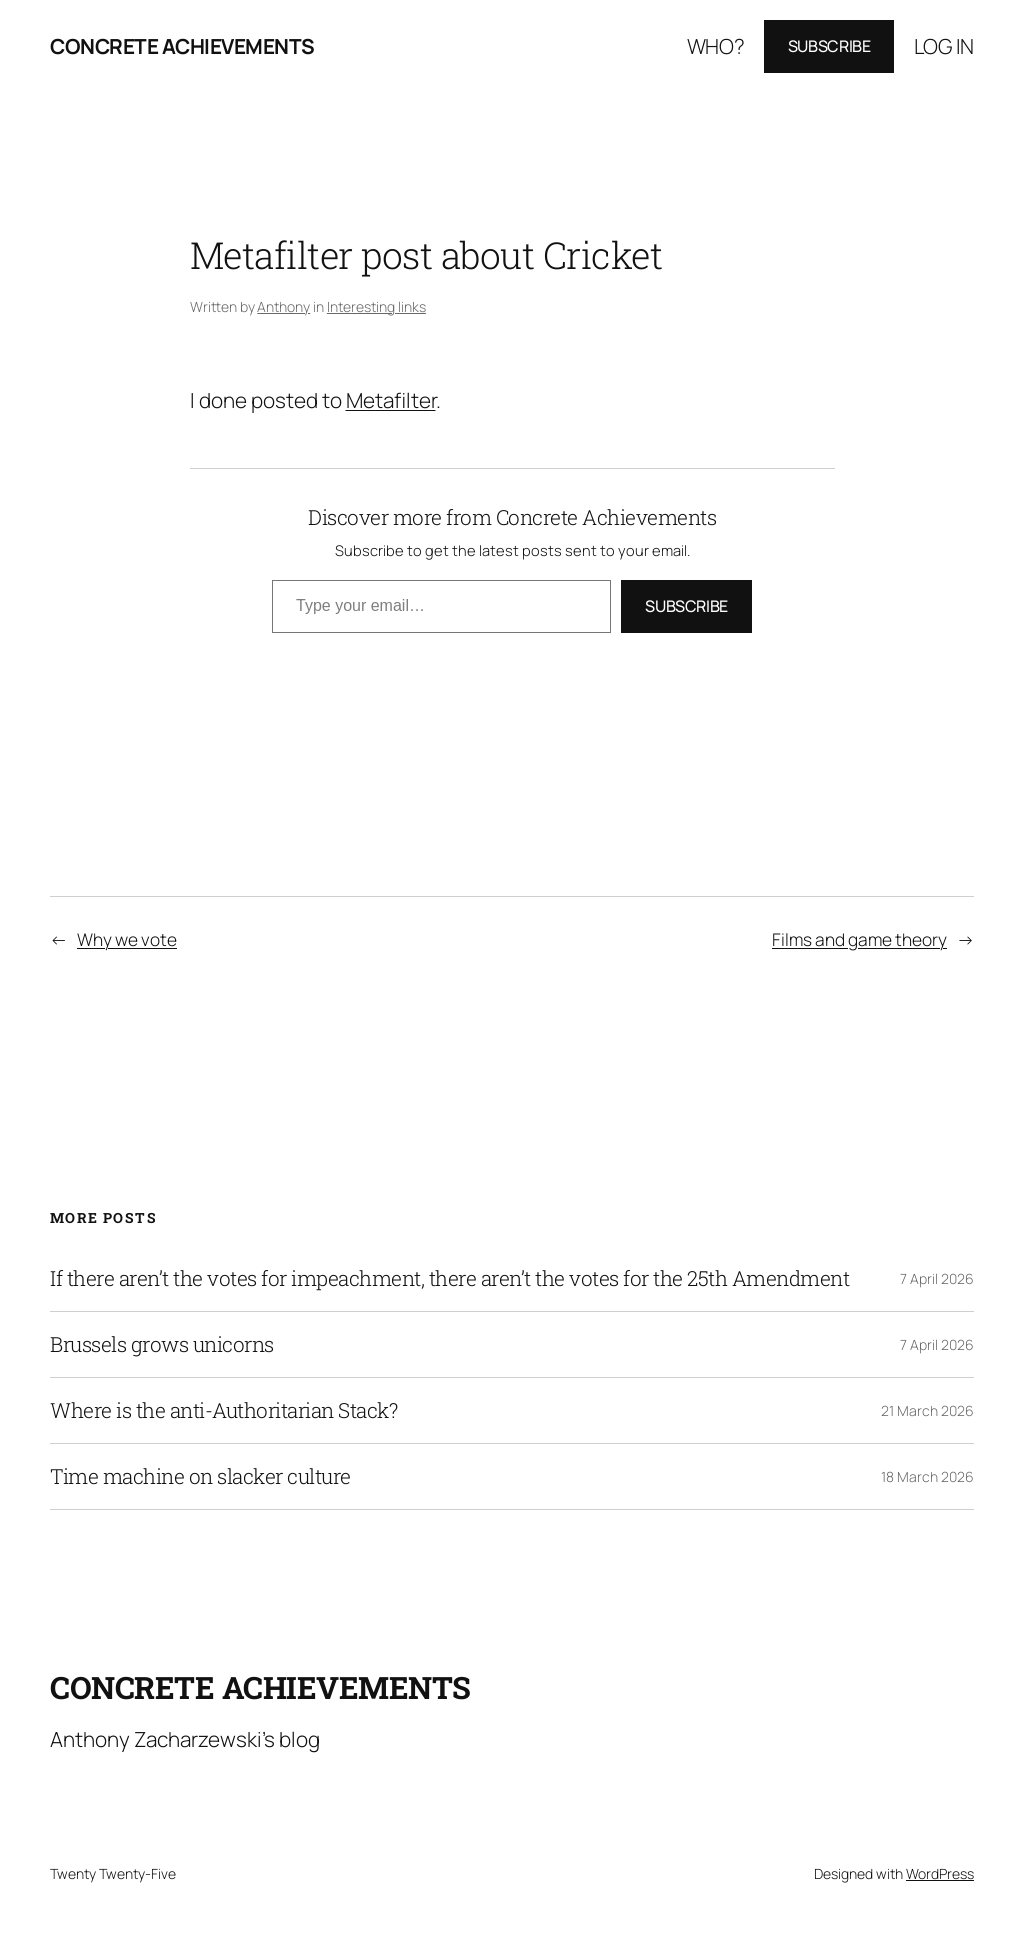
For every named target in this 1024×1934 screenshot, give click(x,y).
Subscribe (829, 46)
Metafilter (391, 400)
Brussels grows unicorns (162, 1344)
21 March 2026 (927, 1410)
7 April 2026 (937, 1278)
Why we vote (127, 939)
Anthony (283, 306)
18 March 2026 (927, 1476)
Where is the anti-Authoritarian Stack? (223, 1410)
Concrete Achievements (182, 46)
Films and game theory (859, 939)
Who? (716, 46)
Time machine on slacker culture (200, 1476)
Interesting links (376, 306)
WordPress (940, 1873)
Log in (944, 46)
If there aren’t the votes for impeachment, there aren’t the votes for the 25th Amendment (449, 1278)
